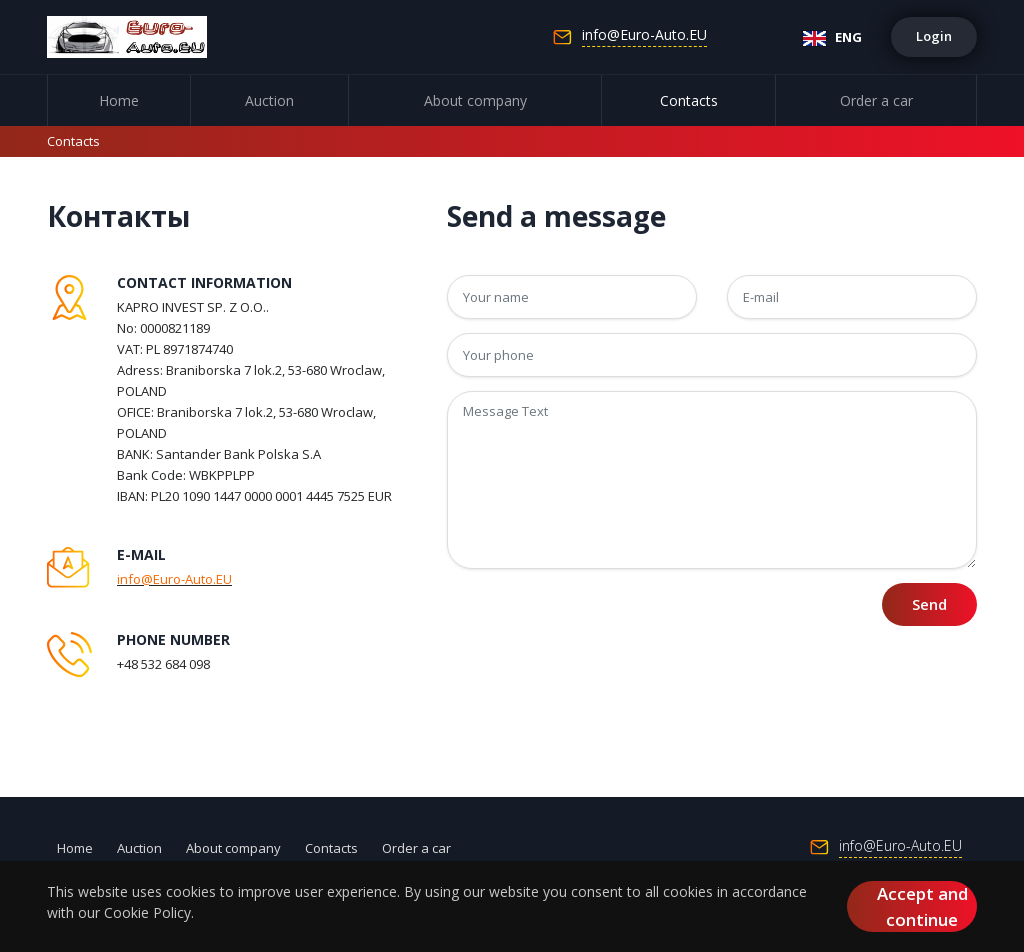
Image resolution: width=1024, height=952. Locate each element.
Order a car (876, 100)
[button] (934, 37)
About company (475, 100)
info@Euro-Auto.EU (644, 35)
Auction (269, 100)
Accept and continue (922, 906)
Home (119, 100)
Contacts (689, 100)
